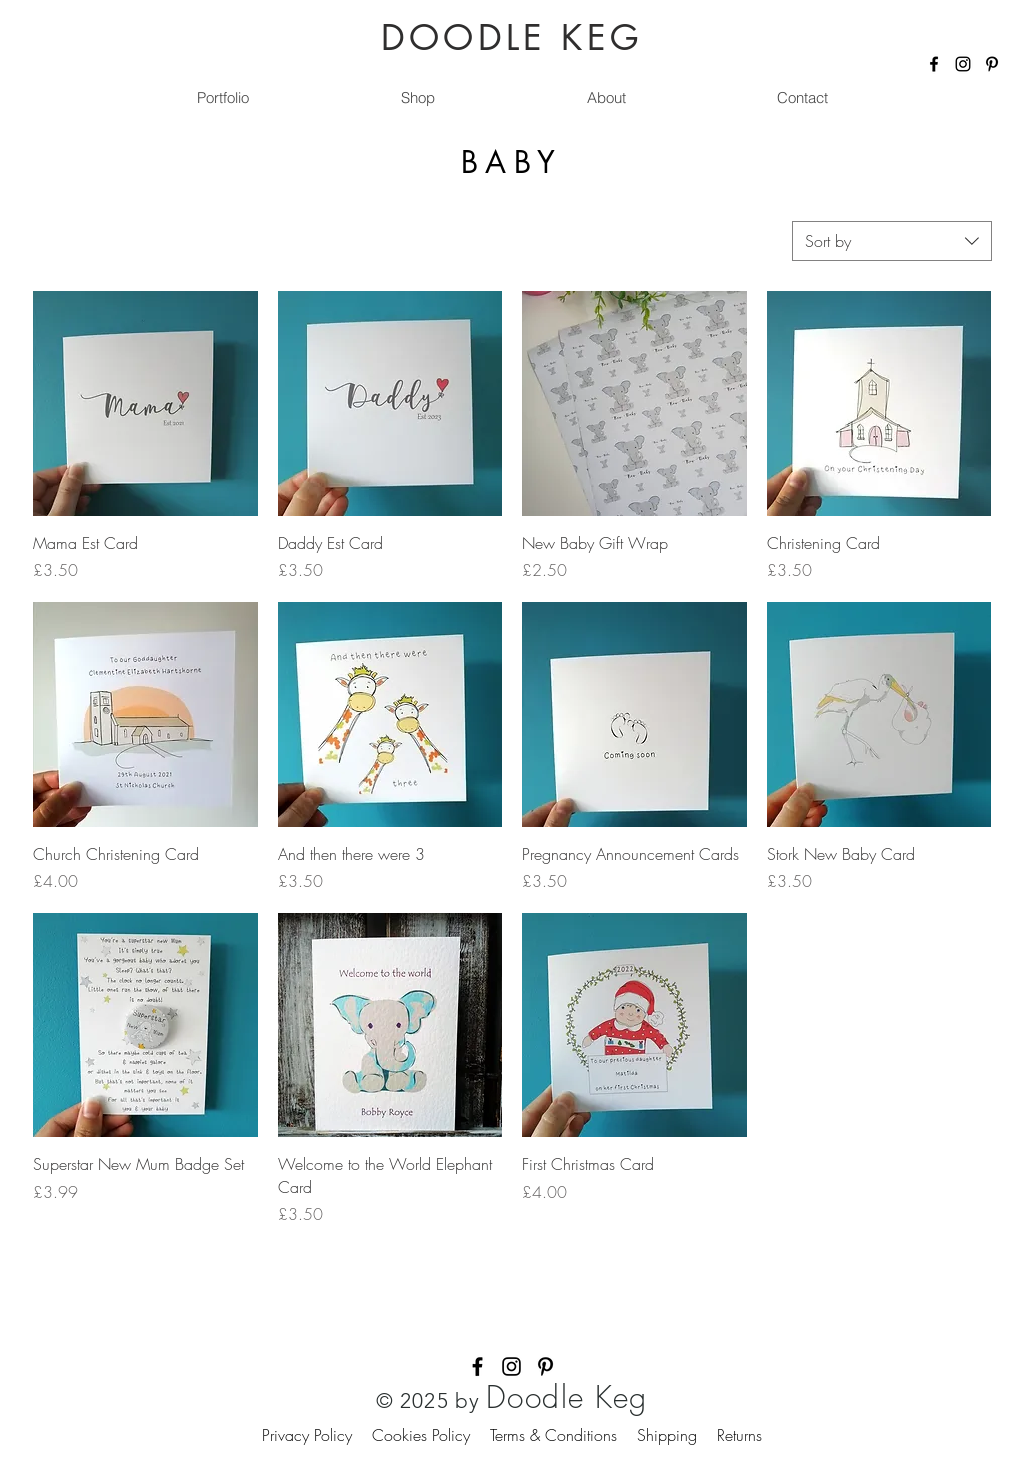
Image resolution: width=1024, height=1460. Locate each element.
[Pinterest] (992, 64)
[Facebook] (934, 64)
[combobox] (892, 241)
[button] (417, 98)
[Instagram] (963, 64)
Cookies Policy (431, 1435)
